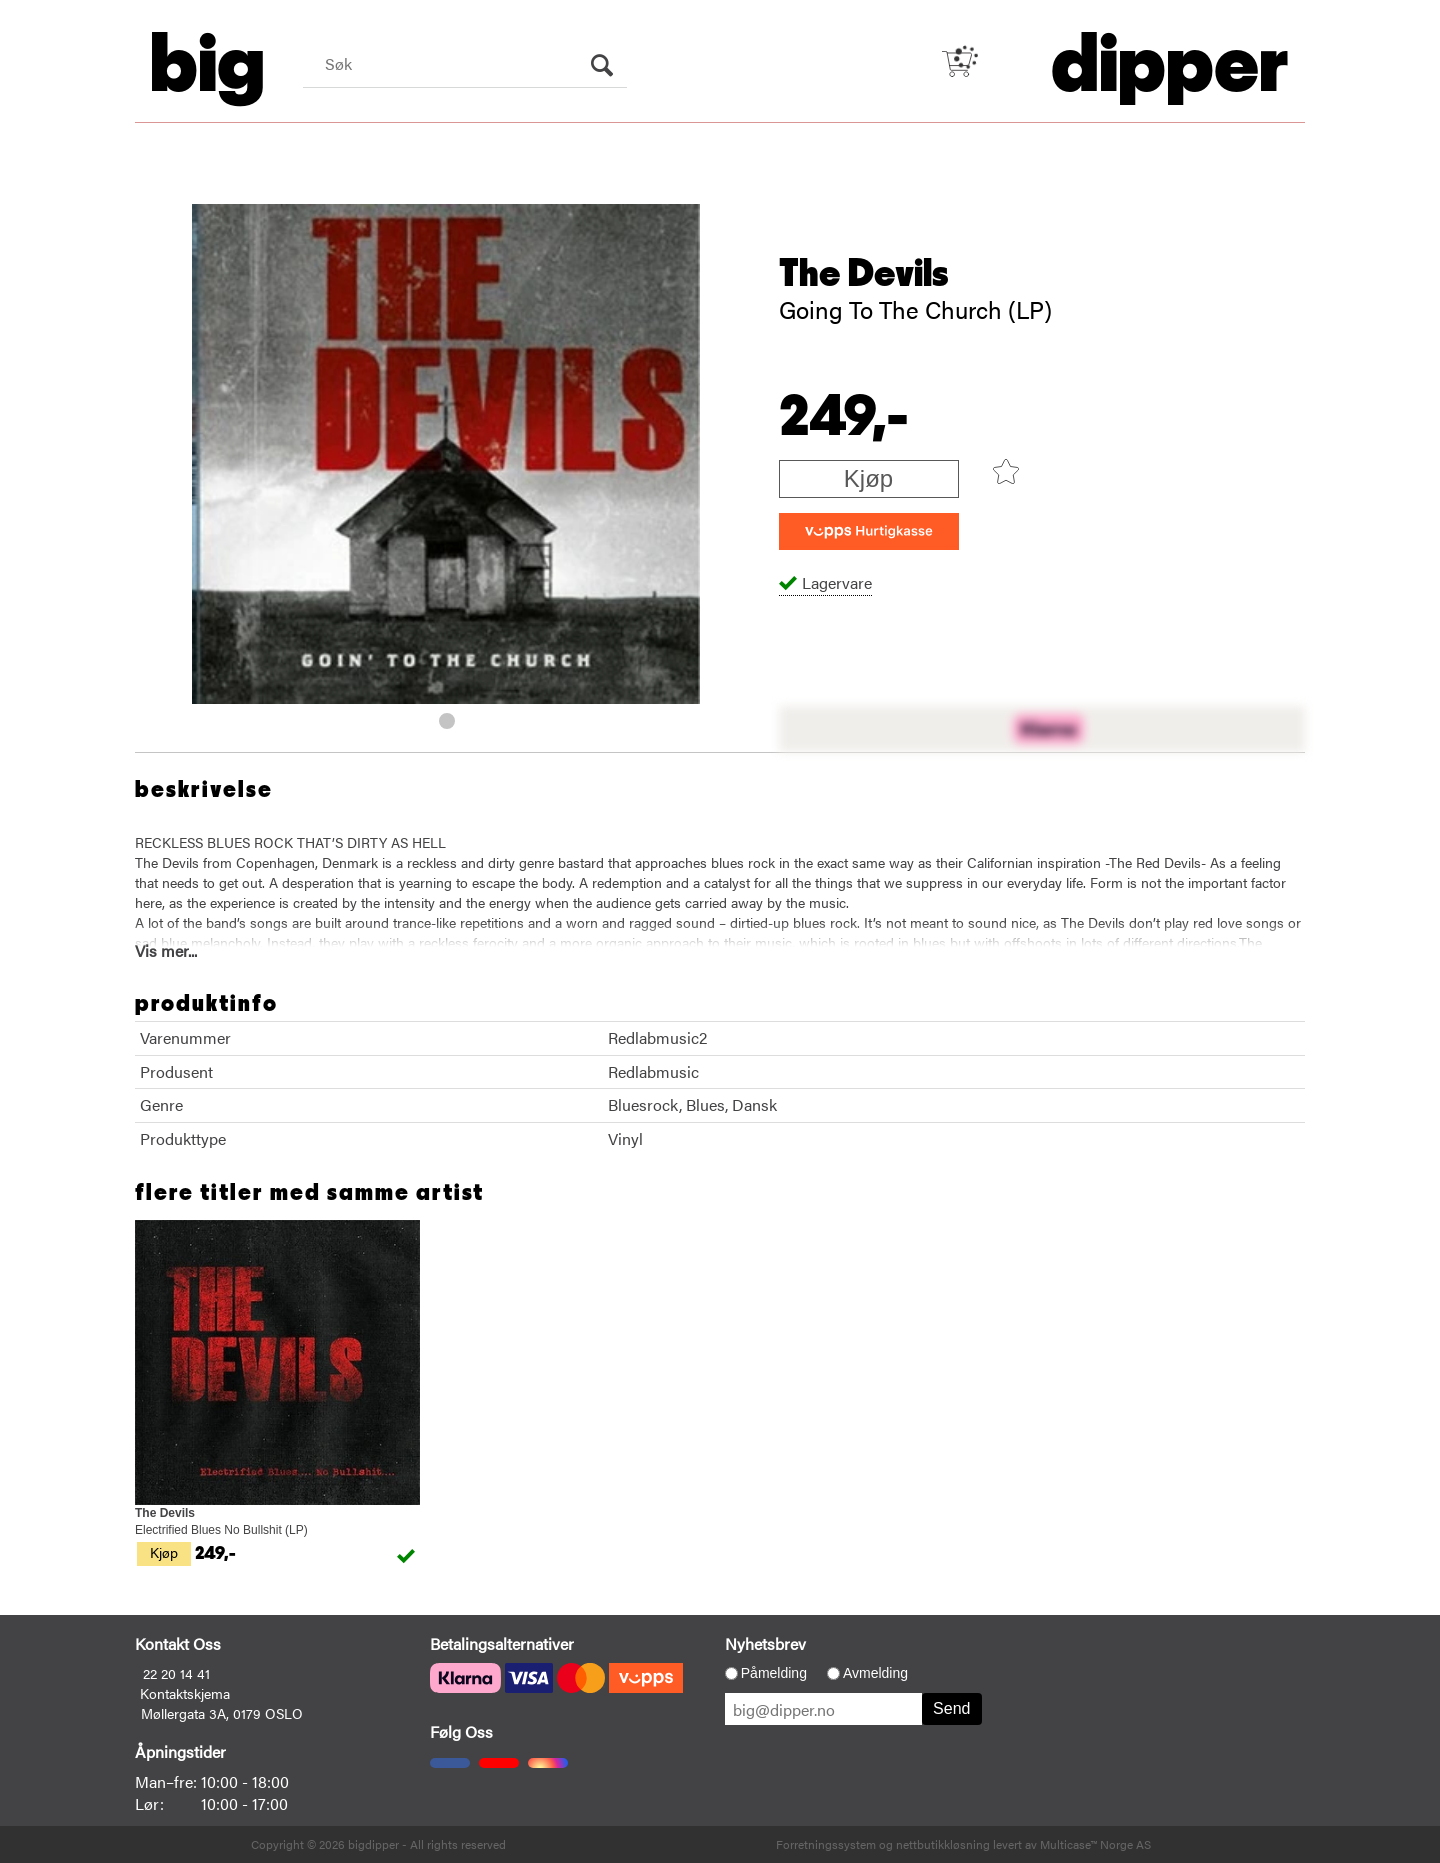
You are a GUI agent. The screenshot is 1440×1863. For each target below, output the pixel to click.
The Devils (864, 274)
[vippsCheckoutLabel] (869, 531)
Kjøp (868, 478)
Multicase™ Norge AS (1095, 1844)
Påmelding (774, 1673)
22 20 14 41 (176, 1673)
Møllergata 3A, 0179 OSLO (222, 1713)
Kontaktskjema (185, 1693)
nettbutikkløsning (943, 1844)
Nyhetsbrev (765, 1643)
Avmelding (875, 1673)
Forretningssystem (826, 1844)
